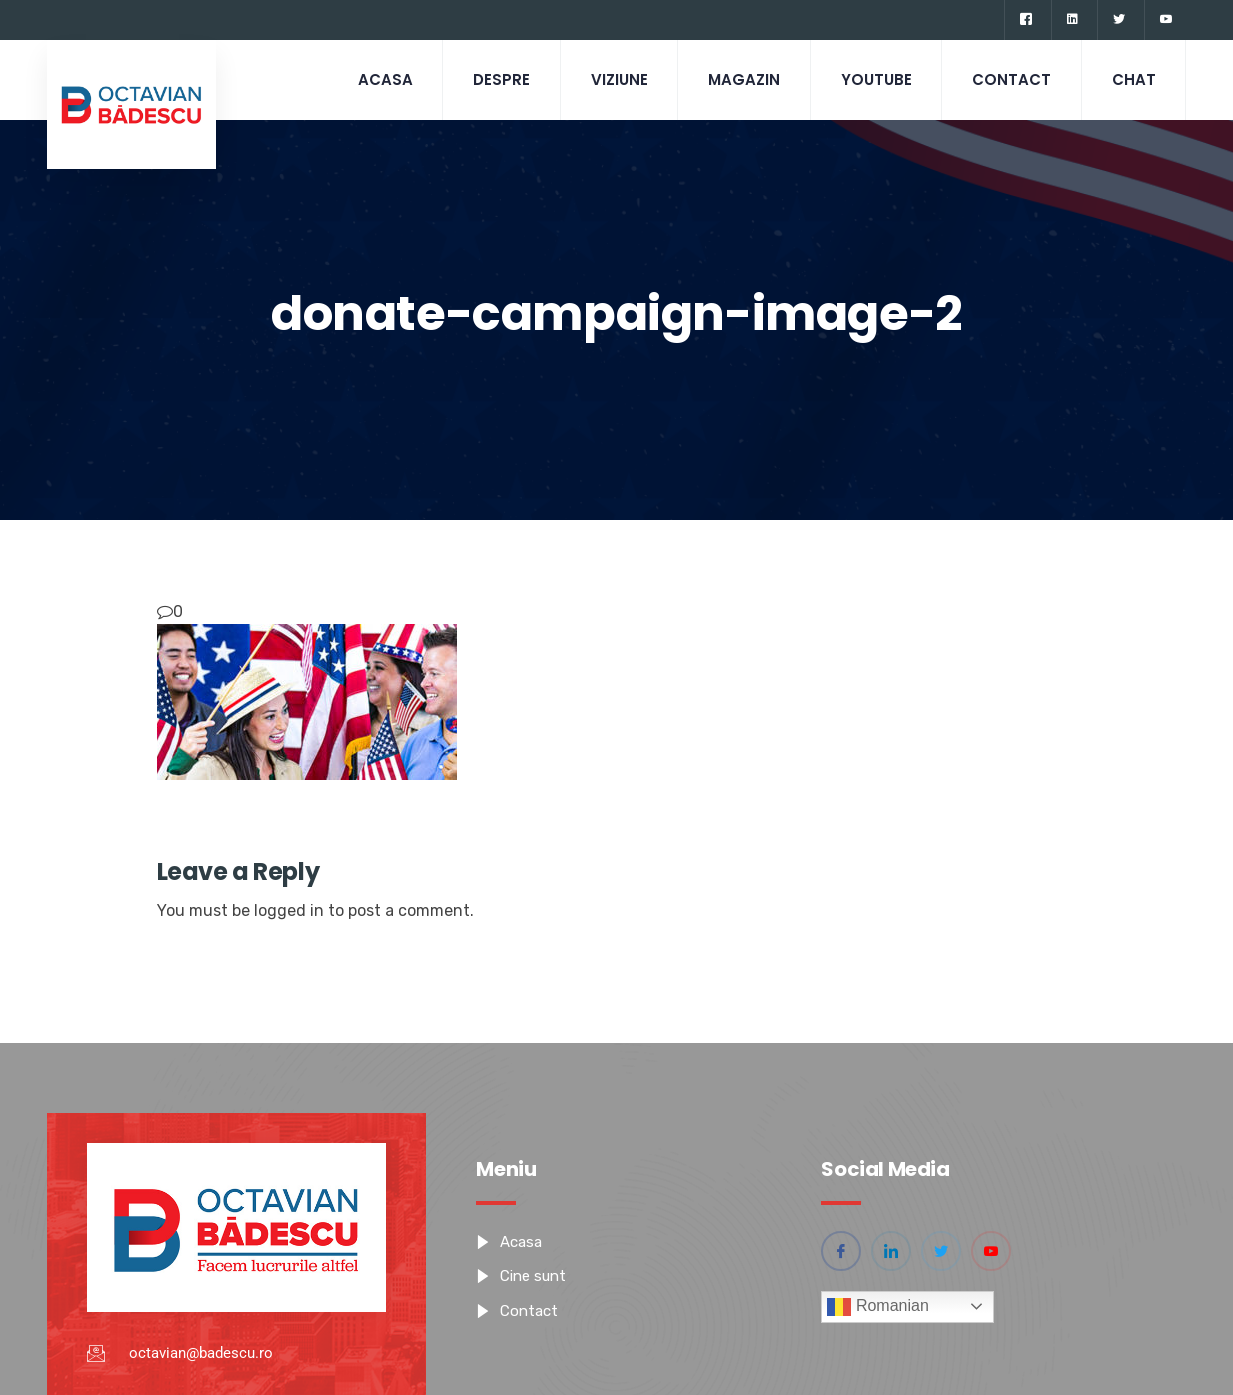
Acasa (381, 79)
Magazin (742, 79)
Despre (498, 79)
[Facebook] (1025, 20)
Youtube (874, 79)
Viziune (616, 79)
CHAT (1133, 79)
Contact (1010, 79)
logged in (289, 910)
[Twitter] (1118, 20)
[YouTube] (1165, 20)
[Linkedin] (1072, 20)
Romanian (877, 1307)
